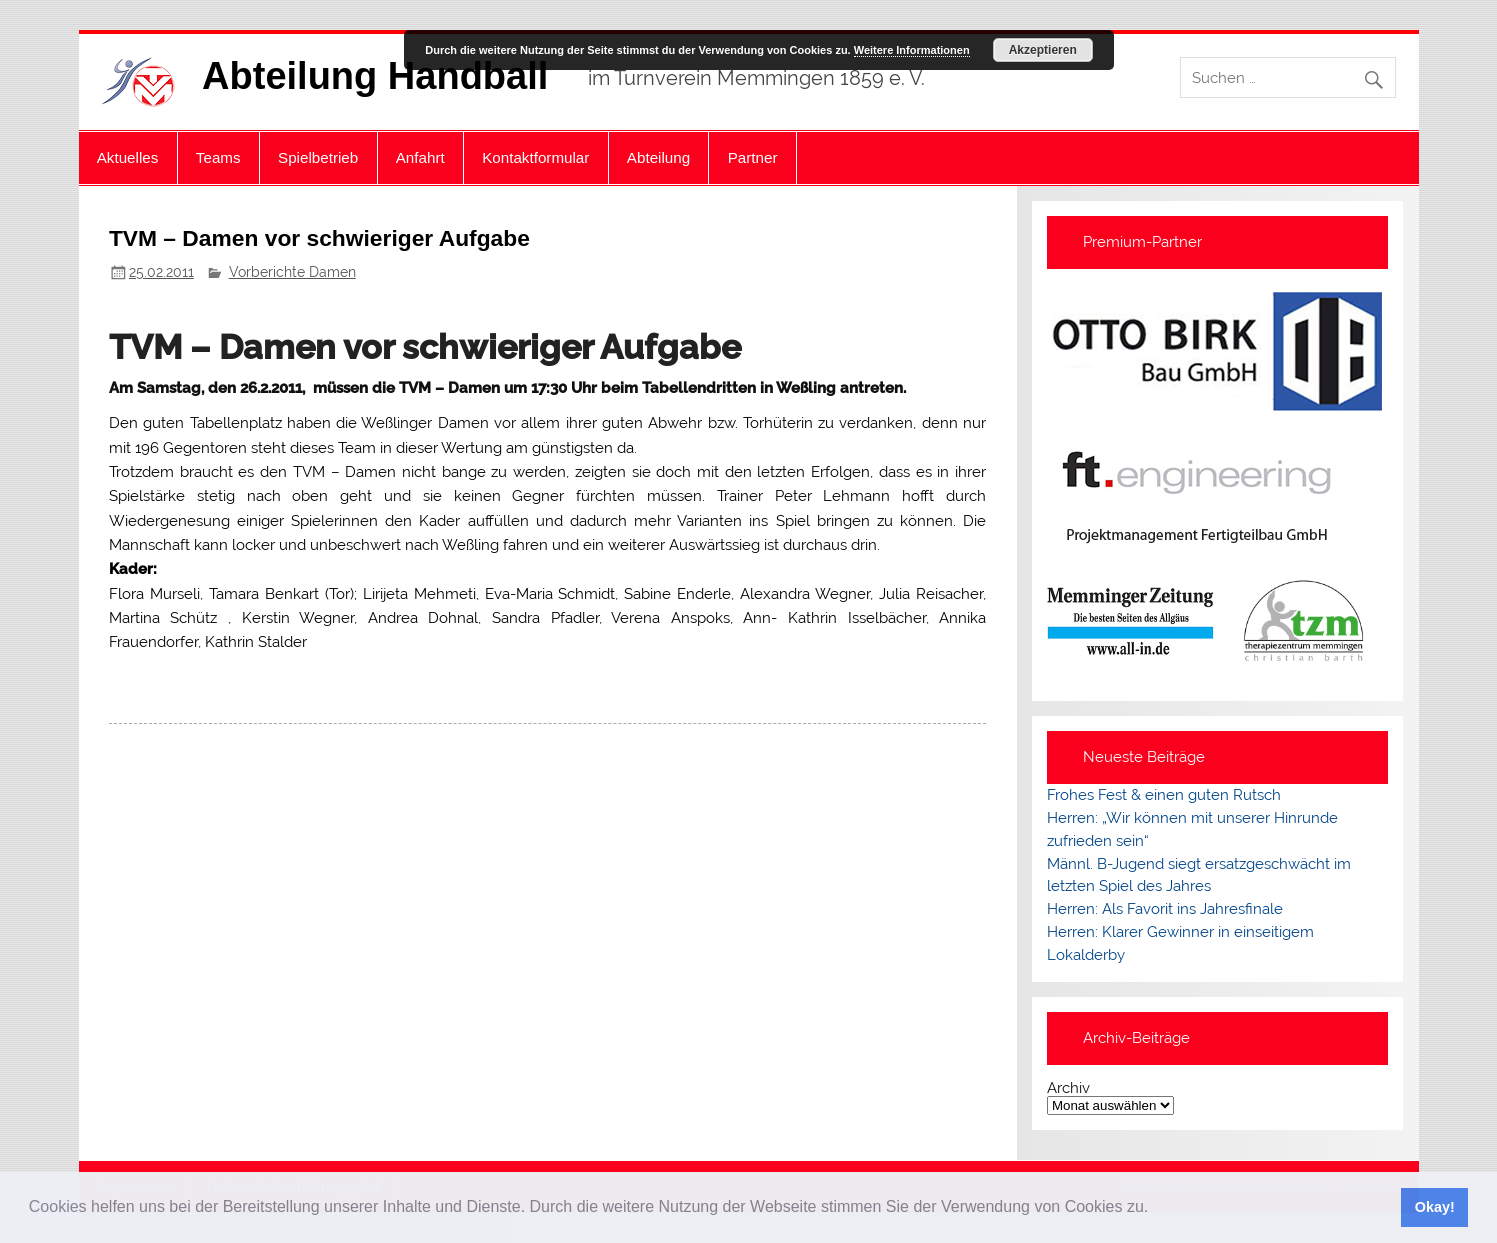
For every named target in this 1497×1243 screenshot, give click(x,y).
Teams (218, 157)
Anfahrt (420, 157)
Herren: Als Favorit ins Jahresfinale (1165, 909)
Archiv (1068, 1088)
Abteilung (658, 157)
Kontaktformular (535, 157)
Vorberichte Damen (292, 272)
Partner (753, 157)
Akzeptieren (1043, 50)
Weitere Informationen (912, 50)
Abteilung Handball (375, 76)
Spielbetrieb (318, 157)
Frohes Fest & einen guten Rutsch (1164, 795)
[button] (1156, 1209)
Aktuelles (128, 157)
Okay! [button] (1435, 1207)
